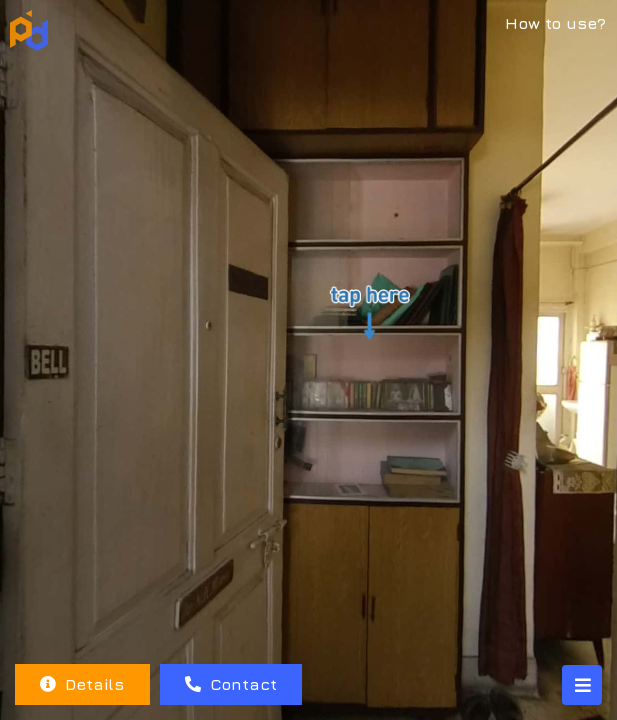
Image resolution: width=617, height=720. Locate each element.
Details (82, 684)
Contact (231, 684)
